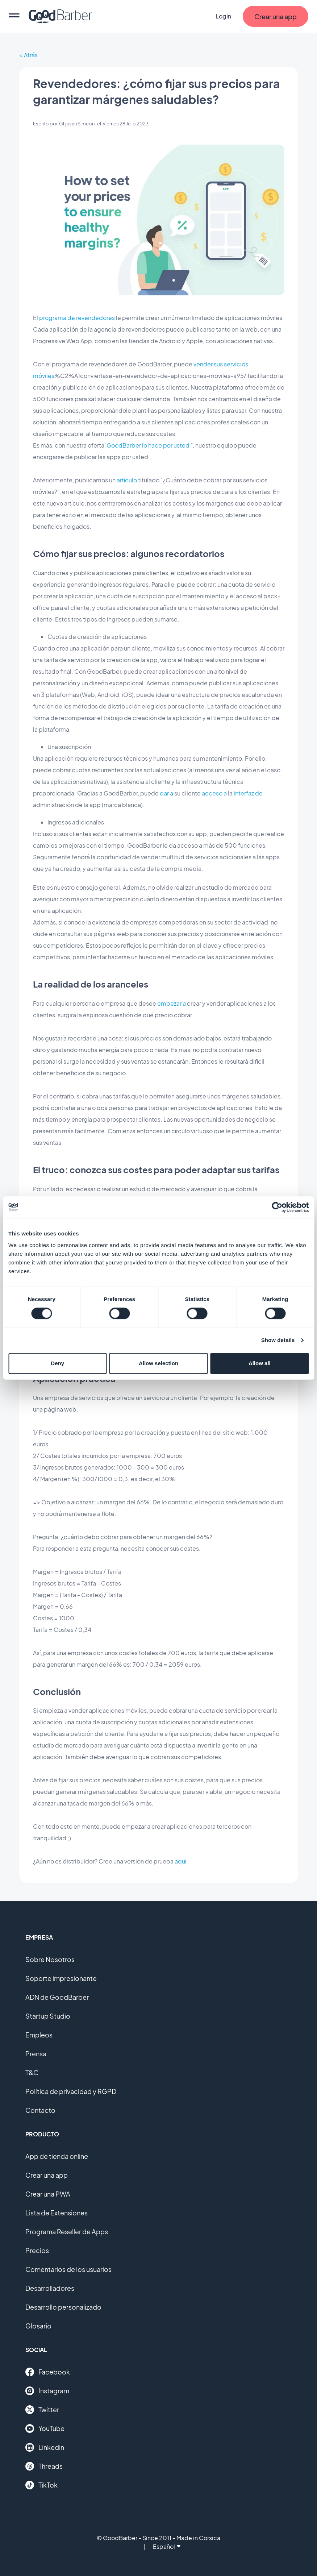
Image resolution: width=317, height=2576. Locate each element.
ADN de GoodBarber (57, 1997)
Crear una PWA (47, 2194)
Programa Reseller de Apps (66, 2231)
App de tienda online (56, 2156)
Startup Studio (47, 2016)
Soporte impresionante (61, 1978)
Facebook (47, 2372)
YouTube (44, 2428)
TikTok (41, 2485)
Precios (37, 2250)
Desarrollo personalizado (63, 2307)
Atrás (31, 55)
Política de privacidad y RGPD (70, 2091)
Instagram (47, 2390)
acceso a (214, 793)
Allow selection (158, 1363)
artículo (127, 480)
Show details (278, 1340)
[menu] (14, 16)
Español (166, 2546)
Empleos (39, 2035)
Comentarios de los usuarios (68, 2269)
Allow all (260, 1363)
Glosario (38, 2326)
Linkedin (44, 2447)
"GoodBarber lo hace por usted (146, 445)
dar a (166, 793)
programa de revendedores (77, 317)
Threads (44, 2466)
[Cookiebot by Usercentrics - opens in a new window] (277, 1207)
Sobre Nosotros (50, 1959)
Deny (57, 1363)
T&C (31, 2072)
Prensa (35, 2053)
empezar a (171, 1003)
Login (223, 16)
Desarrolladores (49, 2288)
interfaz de (248, 793)
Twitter (42, 2409)
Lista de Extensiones (56, 2213)
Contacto (40, 2110)
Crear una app (46, 2175)
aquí (180, 1861)
